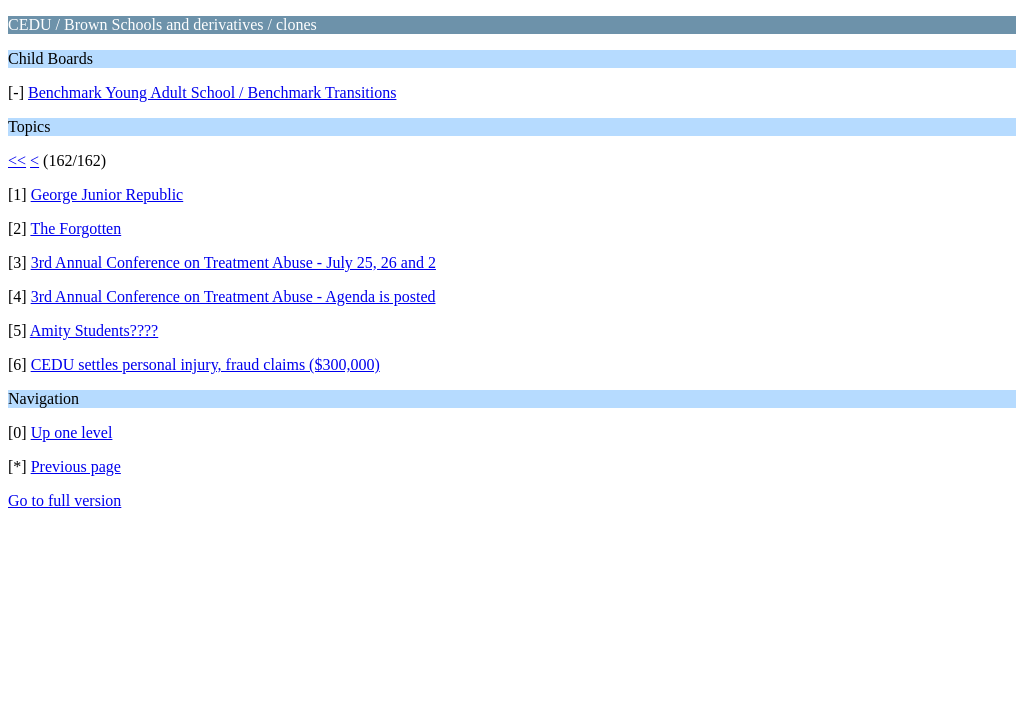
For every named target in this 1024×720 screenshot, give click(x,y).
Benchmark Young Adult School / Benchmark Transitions (212, 92)
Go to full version (64, 500)
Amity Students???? (94, 330)
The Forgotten (75, 228)
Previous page (76, 466)
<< (17, 160)
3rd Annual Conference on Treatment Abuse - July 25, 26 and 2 (233, 262)
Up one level (72, 432)
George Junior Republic (107, 194)
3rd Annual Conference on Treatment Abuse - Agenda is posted (233, 296)
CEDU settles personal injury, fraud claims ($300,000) (205, 364)
